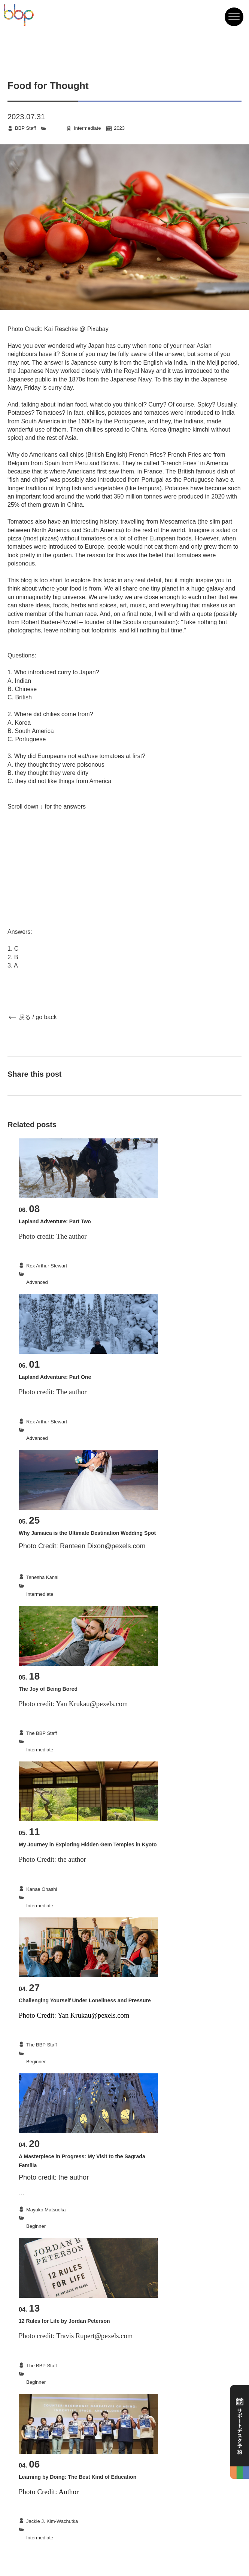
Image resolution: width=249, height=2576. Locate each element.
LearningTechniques (48, 2529)
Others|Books (41, 2374)
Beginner (36, 2061)
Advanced (37, 1282)
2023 (119, 128)
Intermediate (87, 128)
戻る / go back (38, 1017)
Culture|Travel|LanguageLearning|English (71, 1586)
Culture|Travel (41, 1274)
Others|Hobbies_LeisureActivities (62, 1741)
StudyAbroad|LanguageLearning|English (69, 2053)
